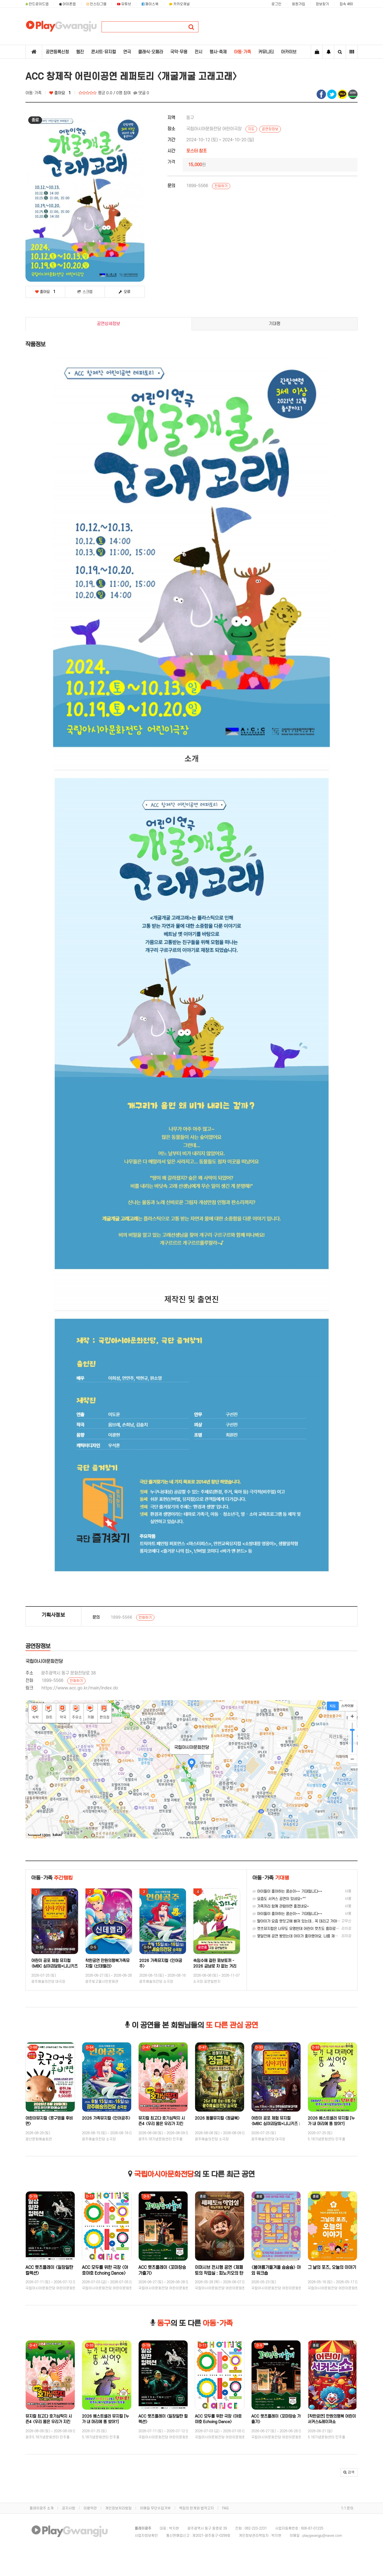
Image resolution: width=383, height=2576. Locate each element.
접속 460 (346, 4)
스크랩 (84, 292)
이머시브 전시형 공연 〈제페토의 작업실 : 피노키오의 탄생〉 (219, 2273)
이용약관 (90, 2508)
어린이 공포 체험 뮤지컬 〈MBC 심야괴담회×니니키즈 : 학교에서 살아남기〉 (54, 1966)
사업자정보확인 (146, 2536)
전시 (198, 51)
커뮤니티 (266, 51)
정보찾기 (322, 4)
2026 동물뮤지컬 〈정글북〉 (217, 2118)
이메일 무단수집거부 (155, 2508)
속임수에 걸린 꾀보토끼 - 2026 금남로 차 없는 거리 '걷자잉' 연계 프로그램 (214, 1966)
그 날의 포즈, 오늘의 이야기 (332, 2267)
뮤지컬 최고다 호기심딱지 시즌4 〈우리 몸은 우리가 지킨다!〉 (161, 2124)
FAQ (225, 2508)
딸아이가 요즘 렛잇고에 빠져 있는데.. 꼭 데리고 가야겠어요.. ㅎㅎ (304, 1921)
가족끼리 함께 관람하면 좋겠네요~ (280, 1906)
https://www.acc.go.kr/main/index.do (80, 1688)
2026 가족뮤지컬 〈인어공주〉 (106, 2118)
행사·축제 (218, 51)
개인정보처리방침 (118, 2508)
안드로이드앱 (37, 4)
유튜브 (124, 4)
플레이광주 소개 (42, 2508)
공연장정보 (270, 129)
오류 (124, 292)
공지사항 (68, 2508)
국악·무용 (178, 51)
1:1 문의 (347, 2508)
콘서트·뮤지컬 (103, 51)
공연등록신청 (57, 51)
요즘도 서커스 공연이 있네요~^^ (279, 1899)
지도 (251, 129)
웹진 (80, 51)
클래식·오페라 (150, 51)
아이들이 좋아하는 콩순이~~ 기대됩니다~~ (287, 1891)
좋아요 (60, 93)
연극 (127, 51)
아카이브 (288, 51)
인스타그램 (96, 4)
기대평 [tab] (274, 323)
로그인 (276, 4)
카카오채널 (179, 4)
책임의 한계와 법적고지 (196, 2508)
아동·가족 (242, 51)
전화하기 (221, 186)
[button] (349, 2472)
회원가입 (298, 4)
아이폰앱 (67, 4)
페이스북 (150, 4)
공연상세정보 (108, 323)
